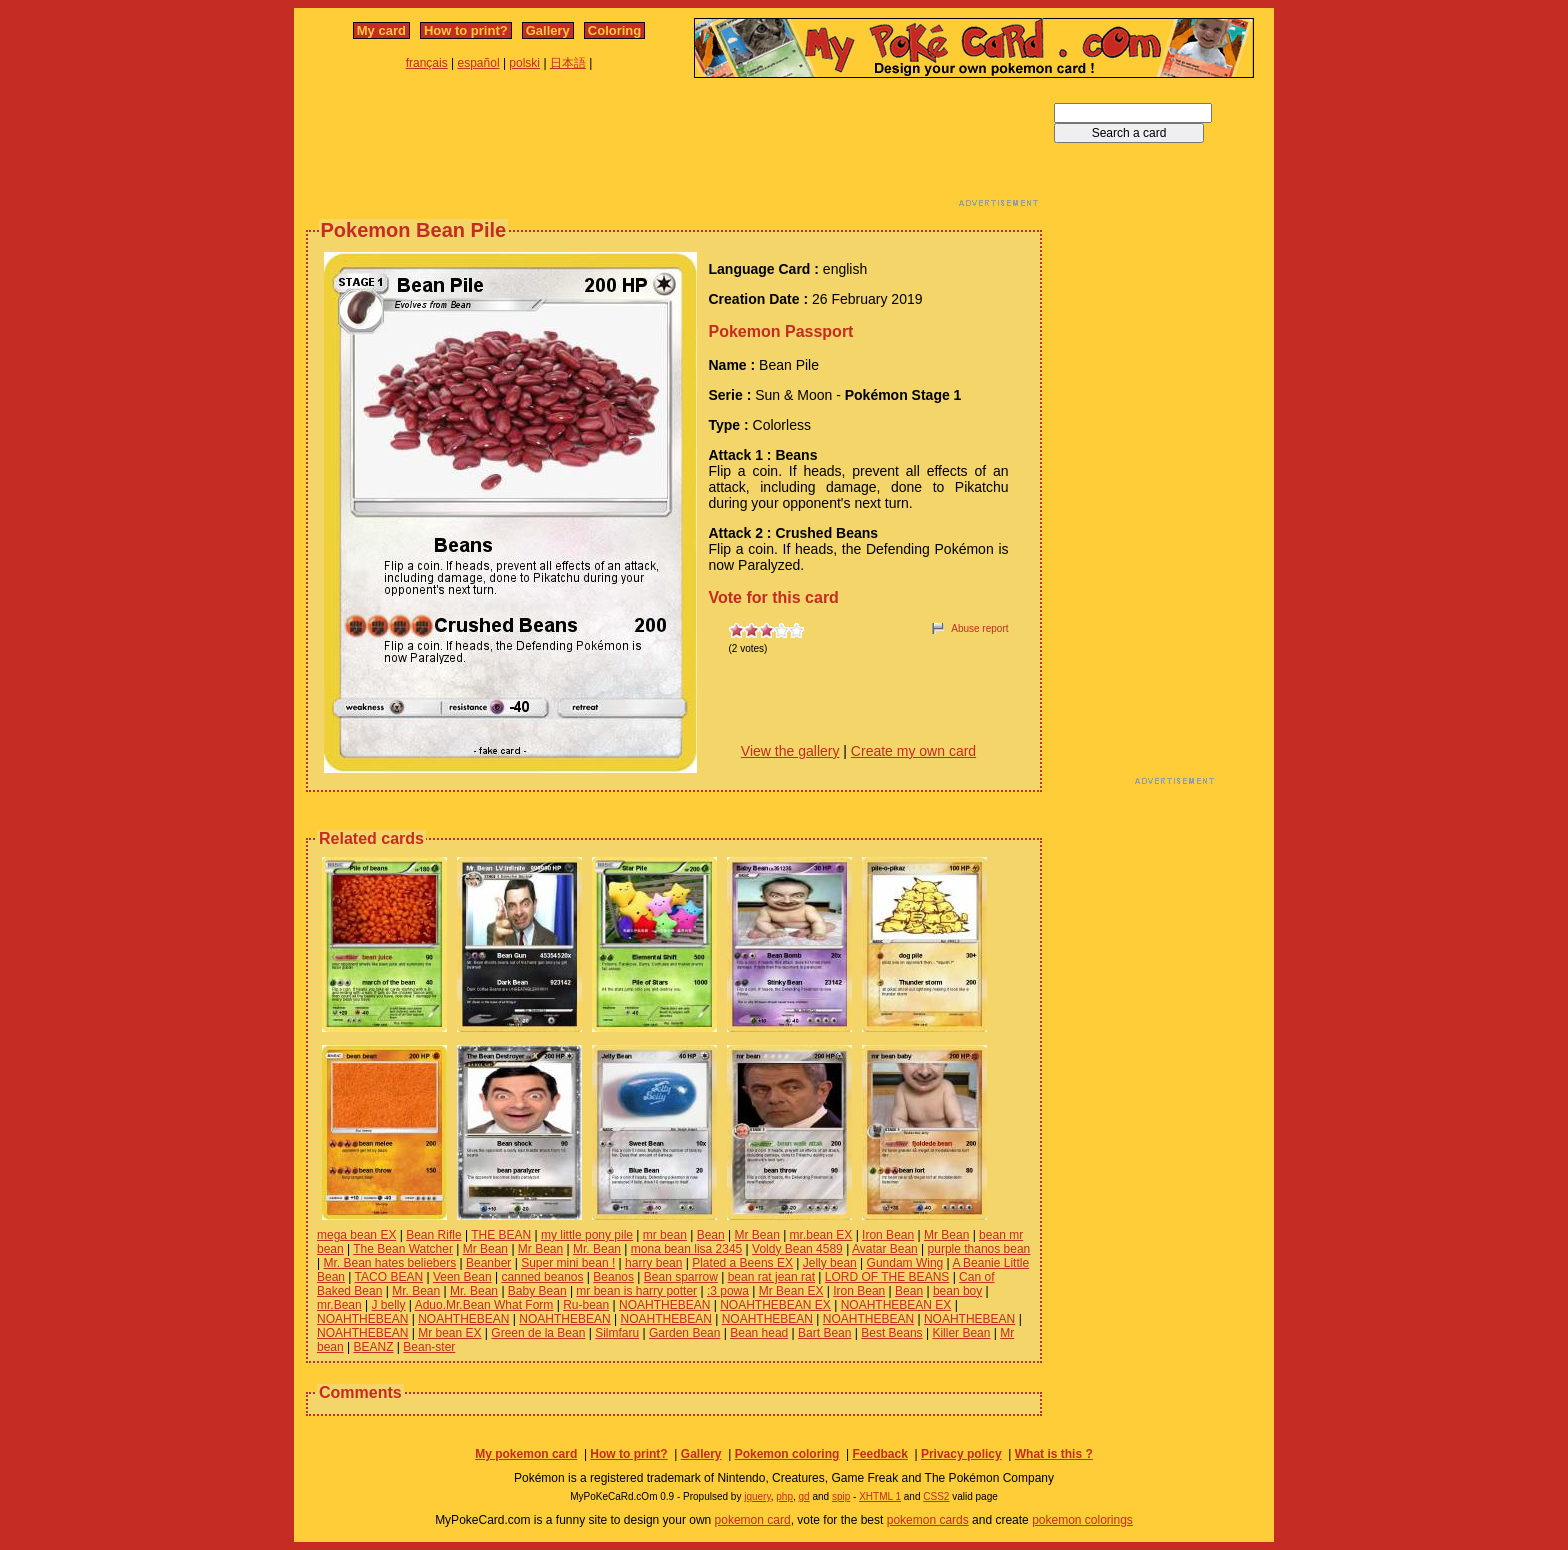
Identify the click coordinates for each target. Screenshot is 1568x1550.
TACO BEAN (389, 1277)
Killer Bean (961, 1333)
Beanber (488, 1263)
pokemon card (753, 1520)
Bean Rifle (433, 1235)
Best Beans (891, 1333)
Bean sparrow (681, 1277)
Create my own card (913, 751)
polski (524, 63)
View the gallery (790, 751)
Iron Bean (888, 1235)
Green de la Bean (538, 1333)
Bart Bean (824, 1333)
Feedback (879, 1454)
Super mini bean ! (568, 1263)
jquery (757, 1496)
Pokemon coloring (787, 1454)
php (784, 1496)
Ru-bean (586, 1305)
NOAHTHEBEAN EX (775, 1305)
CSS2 (936, 1496)
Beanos (613, 1277)
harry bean (653, 1263)
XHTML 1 (880, 1496)
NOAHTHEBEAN (664, 1305)
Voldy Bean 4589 (797, 1249)
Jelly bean (830, 1263)
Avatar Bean (885, 1249)
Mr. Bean (597, 1249)
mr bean (665, 1235)
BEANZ (374, 1347)
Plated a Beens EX (742, 1263)
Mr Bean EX (791, 1291)
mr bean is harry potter (636, 1291)
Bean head (759, 1333)
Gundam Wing (905, 1263)
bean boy (957, 1291)
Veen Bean (462, 1277)
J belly (389, 1305)
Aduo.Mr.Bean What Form (484, 1305)
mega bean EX (356, 1235)
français (427, 63)
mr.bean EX (821, 1235)
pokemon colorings (1082, 1520)
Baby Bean (537, 1291)
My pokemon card (526, 1454)
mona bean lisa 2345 (686, 1249)
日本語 (568, 63)
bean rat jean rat (771, 1277)
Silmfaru (617, 1333)
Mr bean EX (449, 1333)
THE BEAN (501, 1235)
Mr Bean (756, 1235)
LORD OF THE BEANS (887, 1277)
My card (381, 30)
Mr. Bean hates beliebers (389, 1263)
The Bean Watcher (403, 1249)
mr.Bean (339, 1305)
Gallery (548, 30)
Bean (711, 1235)
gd (804, 1496)
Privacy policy (961, 1454)
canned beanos (542, 1277)
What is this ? (1054, 1454)
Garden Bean (684, 1333)
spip (841, 1496)
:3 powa (728, 1291)
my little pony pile (587, 1235)
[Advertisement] (674, 148)
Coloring (614, 30)
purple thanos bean (979, 1249)
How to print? (466, 30)
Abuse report (979, 628)
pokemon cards (928, 1520)
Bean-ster (429, 1347)
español (479, 63)
